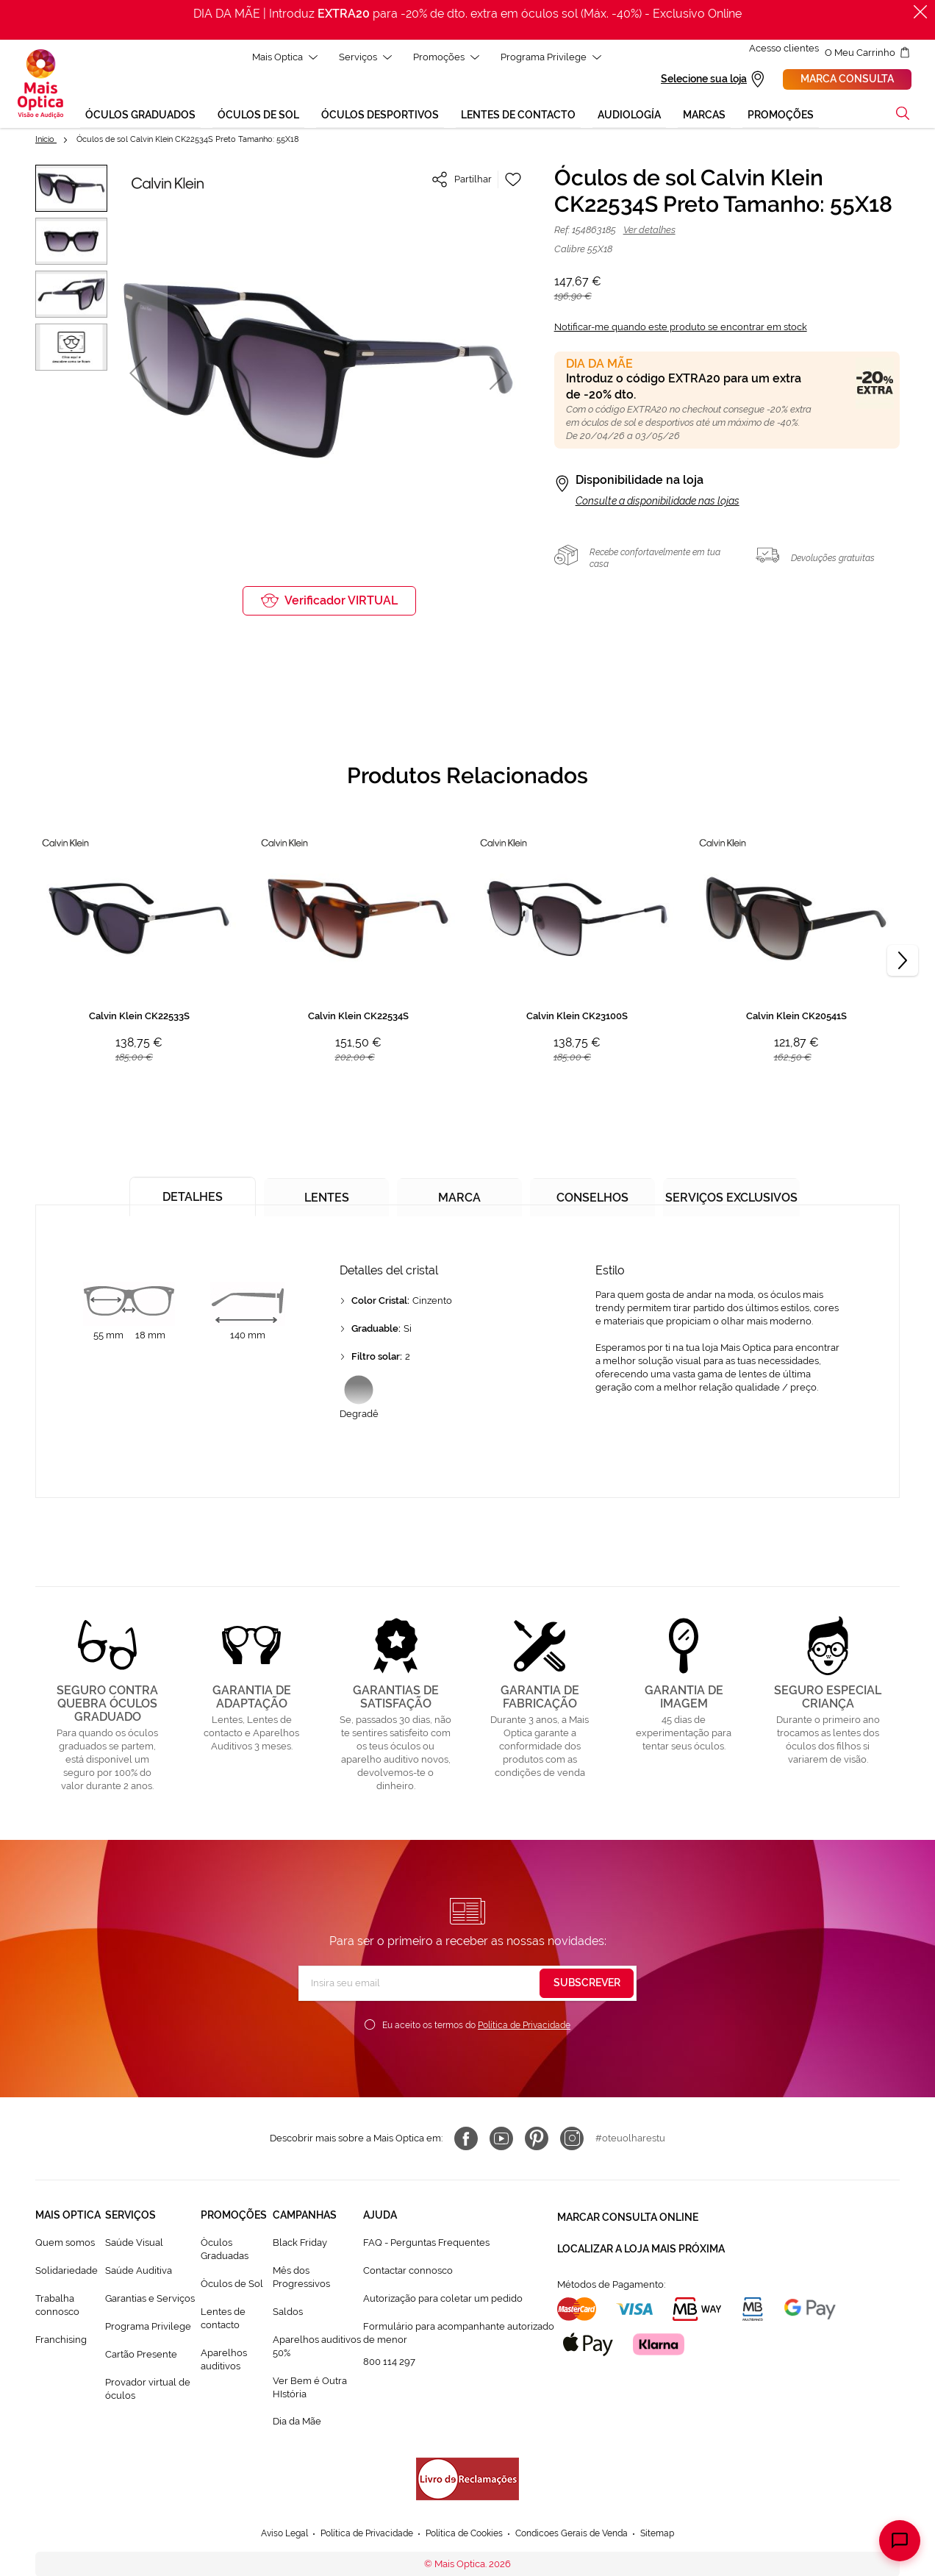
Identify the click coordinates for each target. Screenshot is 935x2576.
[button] (138, 374)
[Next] (902, 961)
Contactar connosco (408, 2272)
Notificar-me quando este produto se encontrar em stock (680, 329)
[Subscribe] (587, 1985)
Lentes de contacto (223, 2320)
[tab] (189, 1193)
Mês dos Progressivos (301, 2279)
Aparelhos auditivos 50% (317, 2348)
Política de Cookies (464, 2535)
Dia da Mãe (297, 2423)
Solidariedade (66, 2272)
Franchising (61, 2341)
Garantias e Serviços (150, 2300)
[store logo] (40, 85)
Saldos (288, 2313)
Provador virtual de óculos (147, 2391)
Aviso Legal (270, 2535)
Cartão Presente (141, 2356)
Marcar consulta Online (627, 2217)
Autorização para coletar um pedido (443, 2300)
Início (46, 141)
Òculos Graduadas (224, 2251)
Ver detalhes (649, 232)
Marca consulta (847, 80)
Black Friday (300, 2244)
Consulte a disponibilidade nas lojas (657, 503)
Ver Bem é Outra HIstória (310, 2389)
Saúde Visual (134, 2244)
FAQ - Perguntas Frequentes (426, 2244)
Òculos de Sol (232, 2285)
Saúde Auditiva (138, 2272)
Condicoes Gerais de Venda (580, 2535)
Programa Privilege (148, 2328)
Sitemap (672, 2535)
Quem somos (65, 2244)
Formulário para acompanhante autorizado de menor (458, 2335)
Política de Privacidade (524, 2027)
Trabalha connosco (57, 2307)
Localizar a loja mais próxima (641, 2243)
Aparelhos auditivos (224, 2362)
